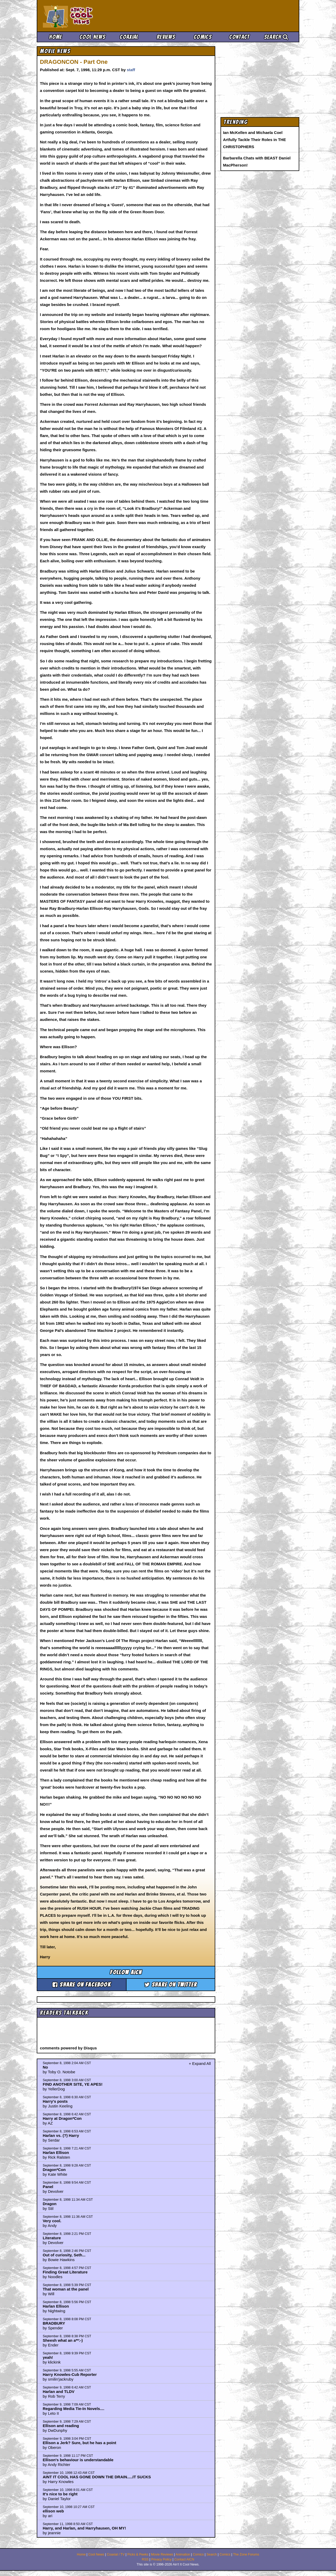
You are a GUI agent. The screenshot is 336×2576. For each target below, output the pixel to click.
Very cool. (52, 2221)
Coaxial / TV (116, 2554)
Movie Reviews (162, 2554)
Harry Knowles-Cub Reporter (70, 2374)
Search (276, 37)
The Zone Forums (246, 2554)
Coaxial (129, 37)
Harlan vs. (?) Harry (61, 2135)
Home (55, 37)
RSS (145, 2559)
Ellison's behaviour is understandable (78, 2460)
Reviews (166, 37)
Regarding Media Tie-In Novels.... (73, 2408)
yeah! (48, 2357)
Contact (239, 37)
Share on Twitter (170, 1985)
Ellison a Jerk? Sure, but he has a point (79, 2442)
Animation (183, 2554)
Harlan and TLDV (59, 2391)
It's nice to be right (60, 2494)
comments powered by (68, 2048)
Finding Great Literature (65, 2272)
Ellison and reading (61, 2425)
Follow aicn (126, 1972)
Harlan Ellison (56, 2152)
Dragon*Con (54, 2169)
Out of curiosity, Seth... (64, 2255)
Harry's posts (55, 2101)
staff (131, 69)
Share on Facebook (81, 1985)
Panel (48, 2186)
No (45, 2067)
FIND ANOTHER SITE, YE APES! (73, 2084)
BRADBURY (54, 2323)
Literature (52, 2238)
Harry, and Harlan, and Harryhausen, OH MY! (84, 2528)
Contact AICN (184, 2559)
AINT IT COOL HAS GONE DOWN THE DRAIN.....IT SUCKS (97, 2477)
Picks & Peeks (137, 2554)
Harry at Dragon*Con (62, 2118)
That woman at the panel (66, 2289)
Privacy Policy (161, 2559)
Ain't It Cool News (81, 15)
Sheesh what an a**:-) (63, 2340)
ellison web (53, 2511)
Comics (203, 37)
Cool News (92, 37)
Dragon (50, 2203)
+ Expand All (200, 2063)
